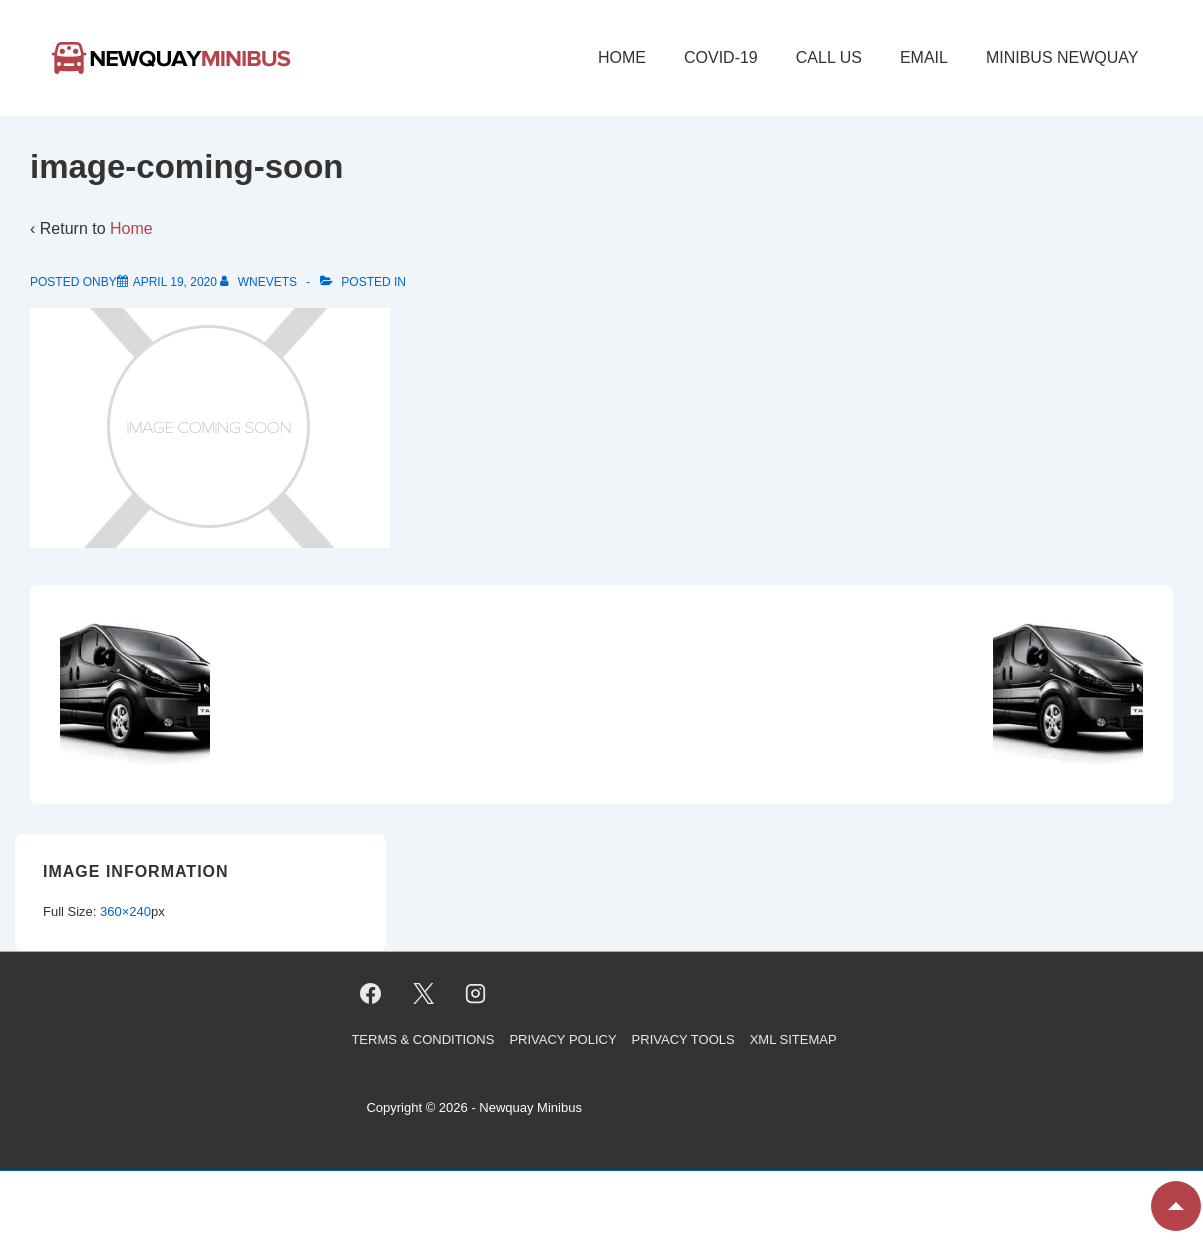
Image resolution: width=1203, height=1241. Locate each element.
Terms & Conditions (422, 1039)
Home (622, 57)
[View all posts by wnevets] (260, 282)
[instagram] (476, 993)
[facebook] (370, 993)
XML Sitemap (793, 1039)
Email (924, 57)
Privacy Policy (562, 1039)
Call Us (829, 57)
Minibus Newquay (1062, 57)
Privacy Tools (683, 1039)
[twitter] (423, 993)
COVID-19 (721, 57)
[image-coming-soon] (175, 282)
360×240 (125, 911)
